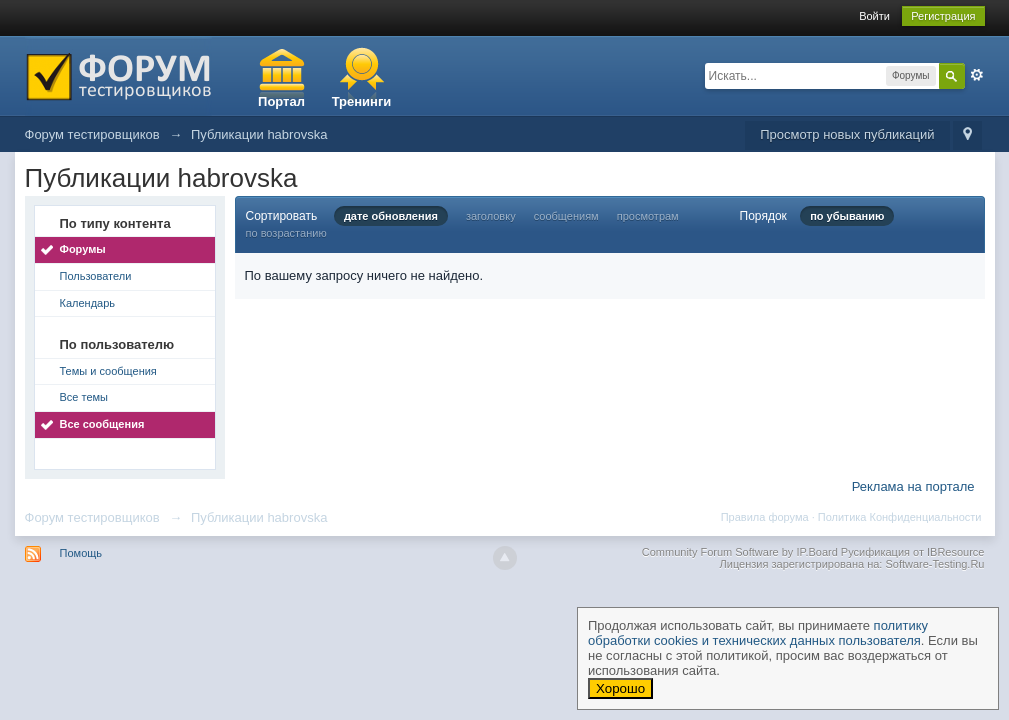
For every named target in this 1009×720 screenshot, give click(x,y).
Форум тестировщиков (92, 517)
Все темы (84, 397)
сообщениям (566, 216)
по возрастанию (286, 233)
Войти (874, 16)
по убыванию (847, 216)
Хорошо (620, 688)
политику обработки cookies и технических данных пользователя (758, 633)
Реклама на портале (913, 486)
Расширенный (977, 75)
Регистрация (943, 16)
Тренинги (362, 101)
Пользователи (96, 276)
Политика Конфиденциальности (900, 517)
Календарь (88, 303)
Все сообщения (102, 424)
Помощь (81, 553)
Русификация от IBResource (911, 552)
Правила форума (765, 517)
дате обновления (391, 216)
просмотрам (648, 216)
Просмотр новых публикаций (847, 134)
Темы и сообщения (108, 371)
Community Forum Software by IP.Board (740, 552)
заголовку (491, 216)
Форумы (83, 249)
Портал (281, 101)
